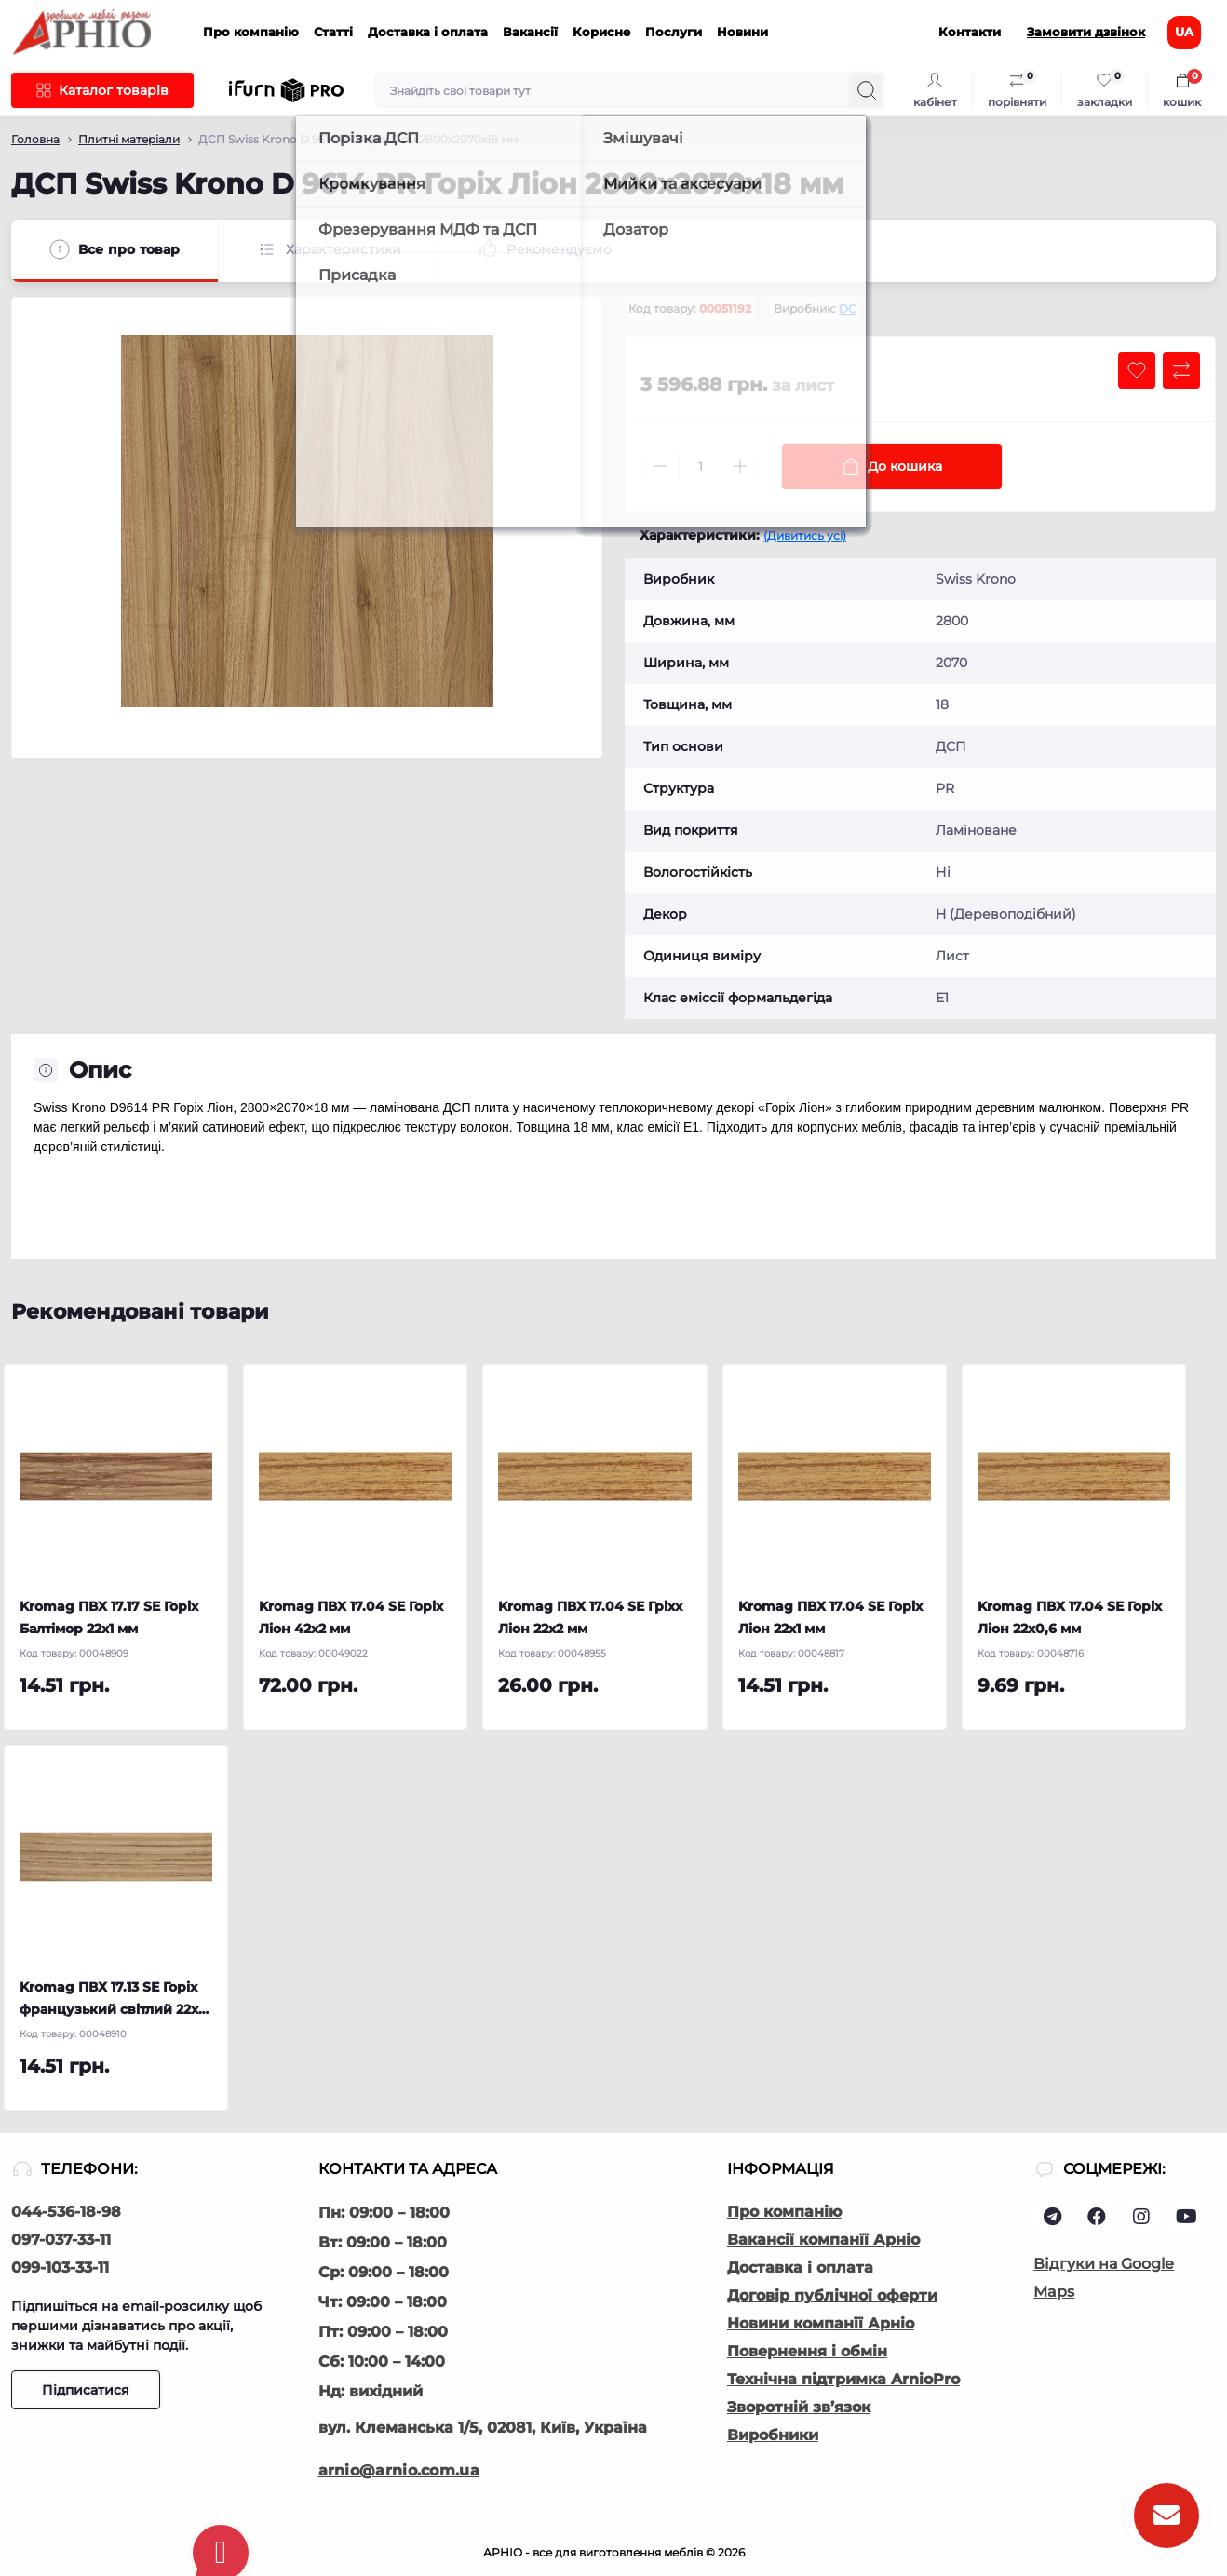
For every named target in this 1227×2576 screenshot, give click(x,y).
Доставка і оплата (428, 31)
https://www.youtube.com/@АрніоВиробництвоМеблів (1186, 2216)
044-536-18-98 (66, 2211)
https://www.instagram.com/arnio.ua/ (1141, 2216)
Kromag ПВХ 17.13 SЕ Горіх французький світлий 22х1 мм (111, 1999)
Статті (333, 31)
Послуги (673, 31)
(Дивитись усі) (804, 536)
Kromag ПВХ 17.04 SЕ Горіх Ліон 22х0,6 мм (1070, 1617)
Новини (742, 31)
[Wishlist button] (1136, 370)
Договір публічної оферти (832, 2295)
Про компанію (251, 31)
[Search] (866, 90)
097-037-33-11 (61, 2239)
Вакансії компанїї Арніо (823, 2239)
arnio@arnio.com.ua (398, 2470)
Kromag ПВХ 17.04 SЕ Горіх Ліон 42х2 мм (351, 1617)
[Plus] (740, 466)
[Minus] (660, 466)
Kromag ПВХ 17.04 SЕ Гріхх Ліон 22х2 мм (590, 1617)
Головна (35, 139)
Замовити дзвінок (1086, 31)
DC (847, 308)
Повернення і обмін (807, 2351)
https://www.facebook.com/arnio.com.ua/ (1096, 2216)
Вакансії (530, 31)
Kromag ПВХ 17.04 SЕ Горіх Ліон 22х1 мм (830, 1617)
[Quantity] (700, 466)
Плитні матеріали (129, 139)
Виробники (772, 2435)
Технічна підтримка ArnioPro (843, 2379)
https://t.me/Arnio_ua (1052, 2216)
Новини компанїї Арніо (820, 2323)
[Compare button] (1181, 370)
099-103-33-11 (60, 2267)
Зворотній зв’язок (798, 2407)
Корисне (601, 31)
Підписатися (85, 2389)
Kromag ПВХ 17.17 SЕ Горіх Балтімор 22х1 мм (109, 1617)
